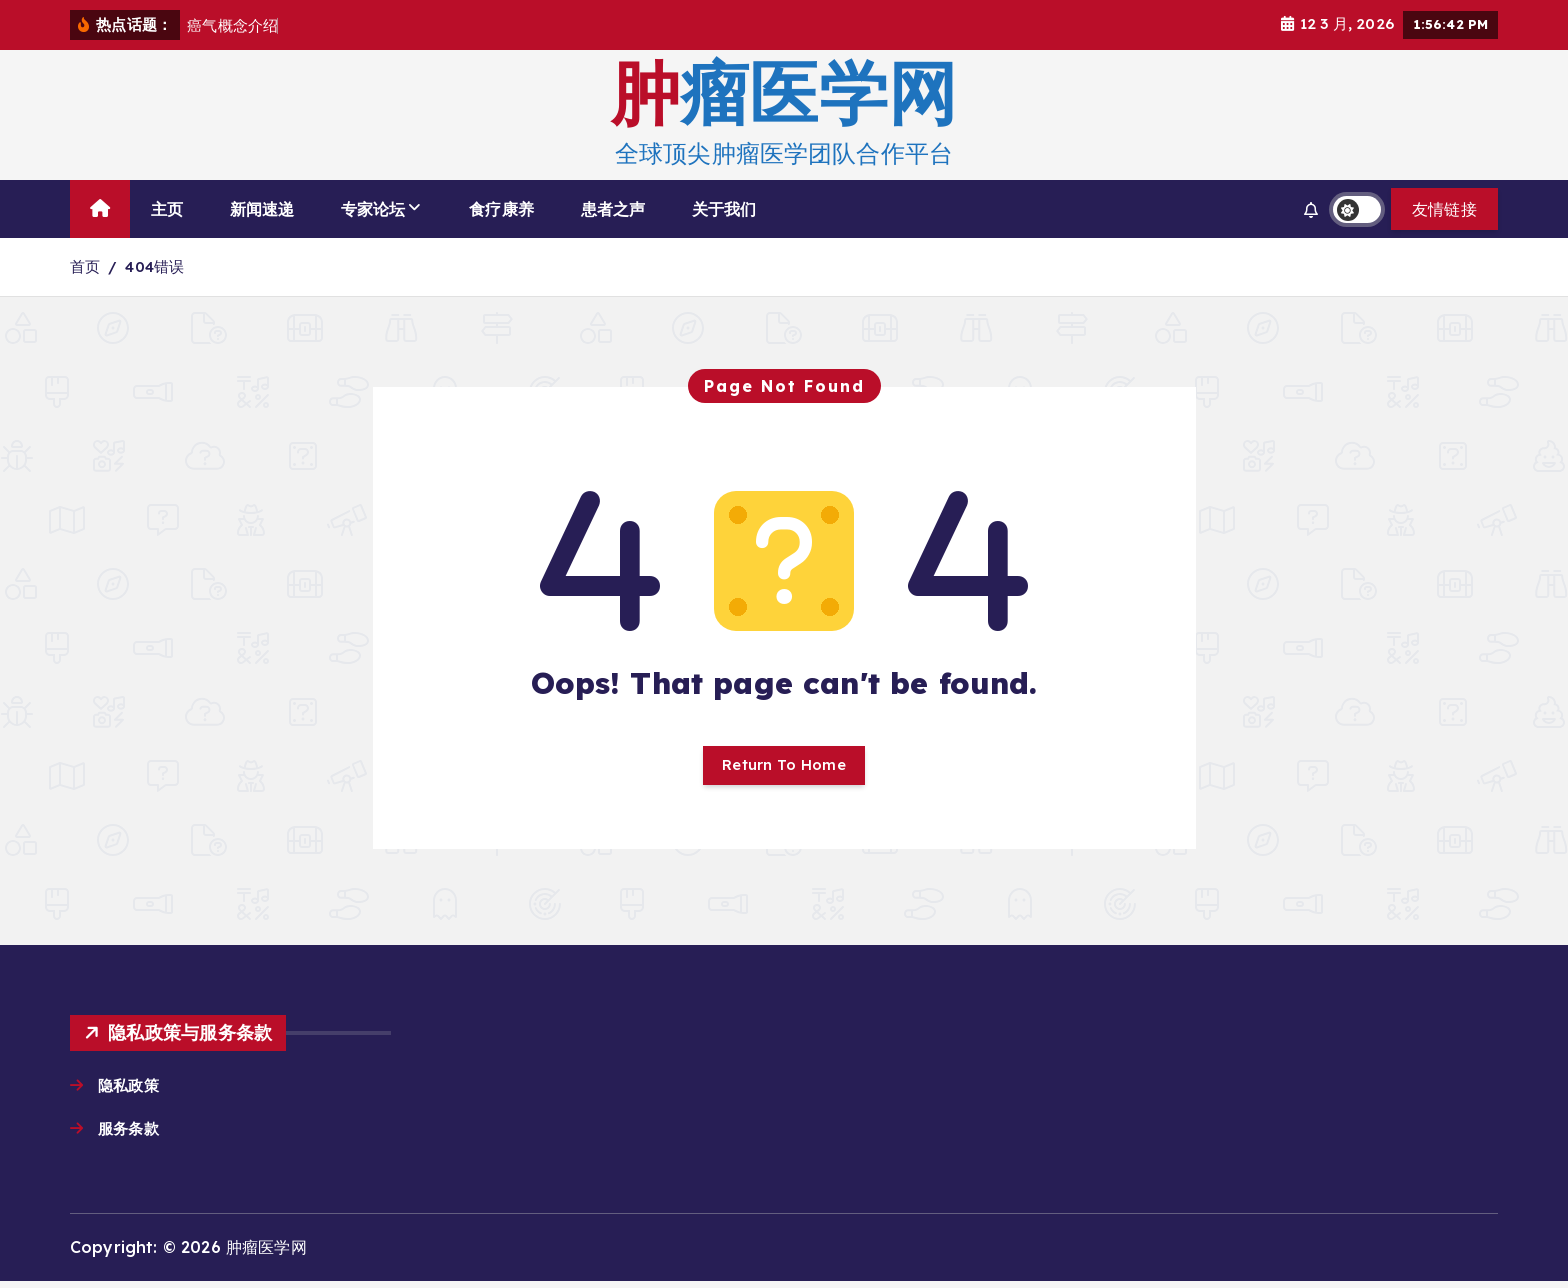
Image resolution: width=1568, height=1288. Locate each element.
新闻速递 (262, 209)
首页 (85, 266)
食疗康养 (501, 209)
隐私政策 (130, 1090)
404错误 (155, 266)
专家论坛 (373, 209)
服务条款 (133, 1134)
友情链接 (1444, 209)
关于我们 (724, 209)
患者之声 (613, 209)
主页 (167, 209)
